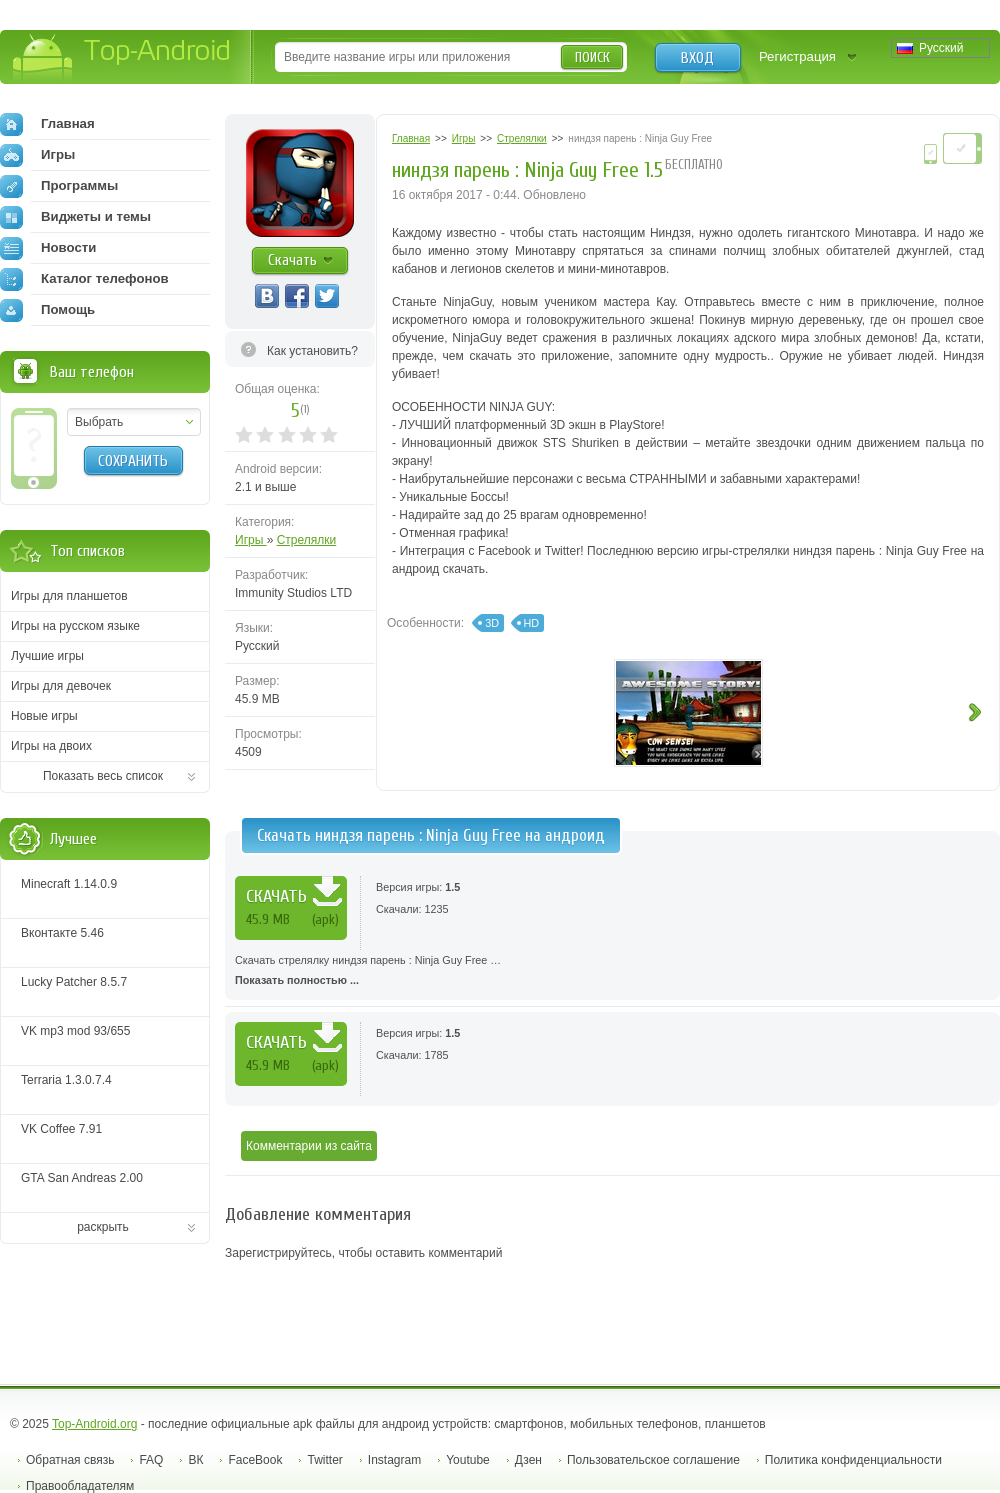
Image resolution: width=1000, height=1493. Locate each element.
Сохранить (133, 461)
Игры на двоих (51, 746)
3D (492, 623)
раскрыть (103, 1227)
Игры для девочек (61, 686)
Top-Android (122, 58)
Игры (251, 540)
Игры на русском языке (75, 626)
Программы (59, 186)
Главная (47, 124)
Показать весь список (103, 776)
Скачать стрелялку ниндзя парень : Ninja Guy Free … (612, 972)
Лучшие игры (47, 656)
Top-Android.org (94, 1424)
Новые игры (44, 716)
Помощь (47, 310)
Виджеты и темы (75, 217)
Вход (697, 58)
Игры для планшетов (69, 596)
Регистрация (797, 56)
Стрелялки (307, 540)
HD (532, 623)
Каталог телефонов (84, 279)
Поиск (592, 57)
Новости (48, 248)
